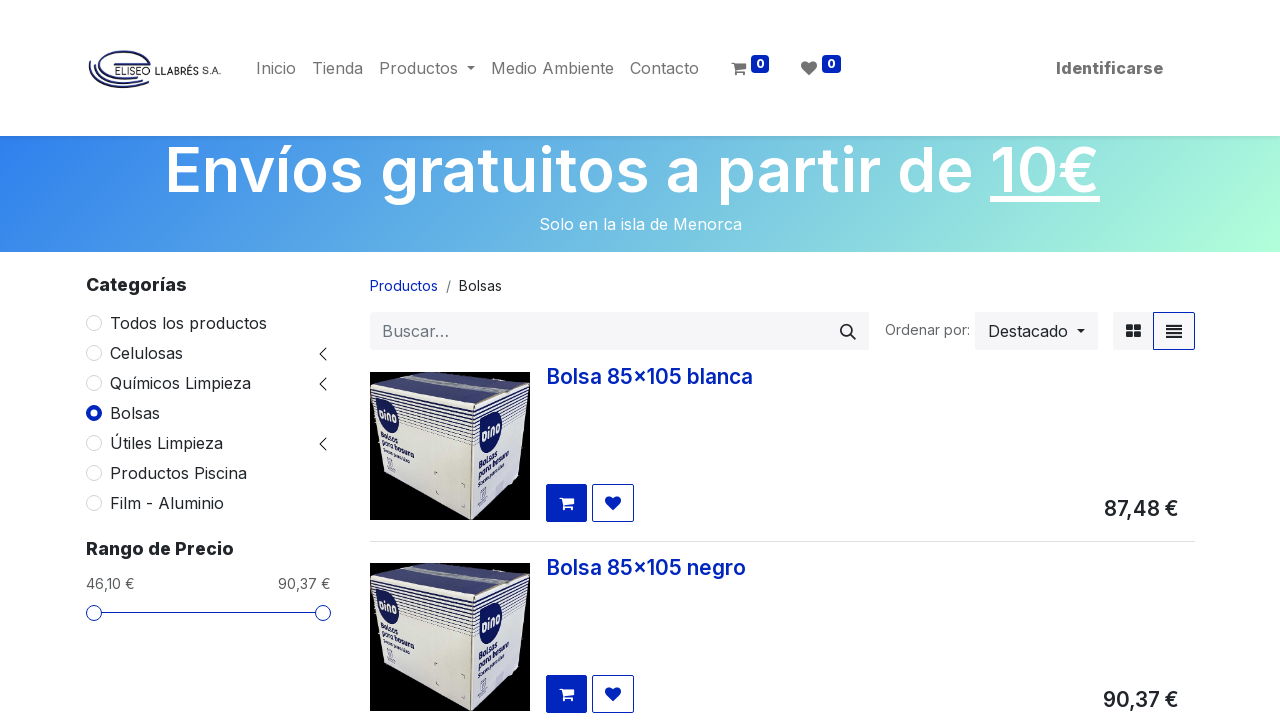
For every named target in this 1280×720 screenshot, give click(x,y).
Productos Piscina (178, 473)
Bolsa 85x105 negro (646, 567)
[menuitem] (276, 68)
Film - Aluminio (167, 503)
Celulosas (146, 353)
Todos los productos (188, 323)
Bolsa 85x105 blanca (649, 376)
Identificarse (1109, 68)
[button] (1036, 331)
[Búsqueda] (848, 331)
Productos (404, 285)
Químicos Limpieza (180, 383)
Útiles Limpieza (166, 443)
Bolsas (135, 413)
